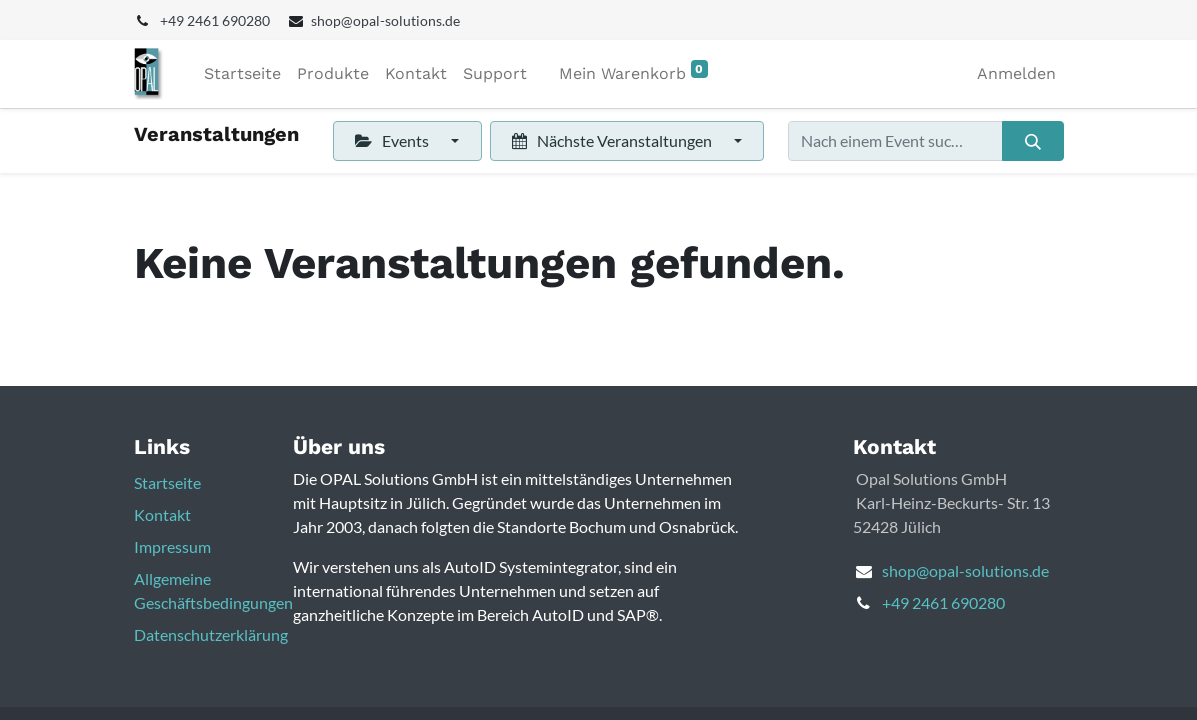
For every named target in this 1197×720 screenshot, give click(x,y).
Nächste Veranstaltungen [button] (613, 140)
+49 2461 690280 (943, 602)
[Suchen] (1032, 141)
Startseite (167, 482)
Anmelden (1016, 73)
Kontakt (162, 514)
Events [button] (393, 140)
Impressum (172, 546)
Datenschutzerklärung (211, 634)
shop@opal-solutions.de (965, 570)
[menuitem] (242, 74)
